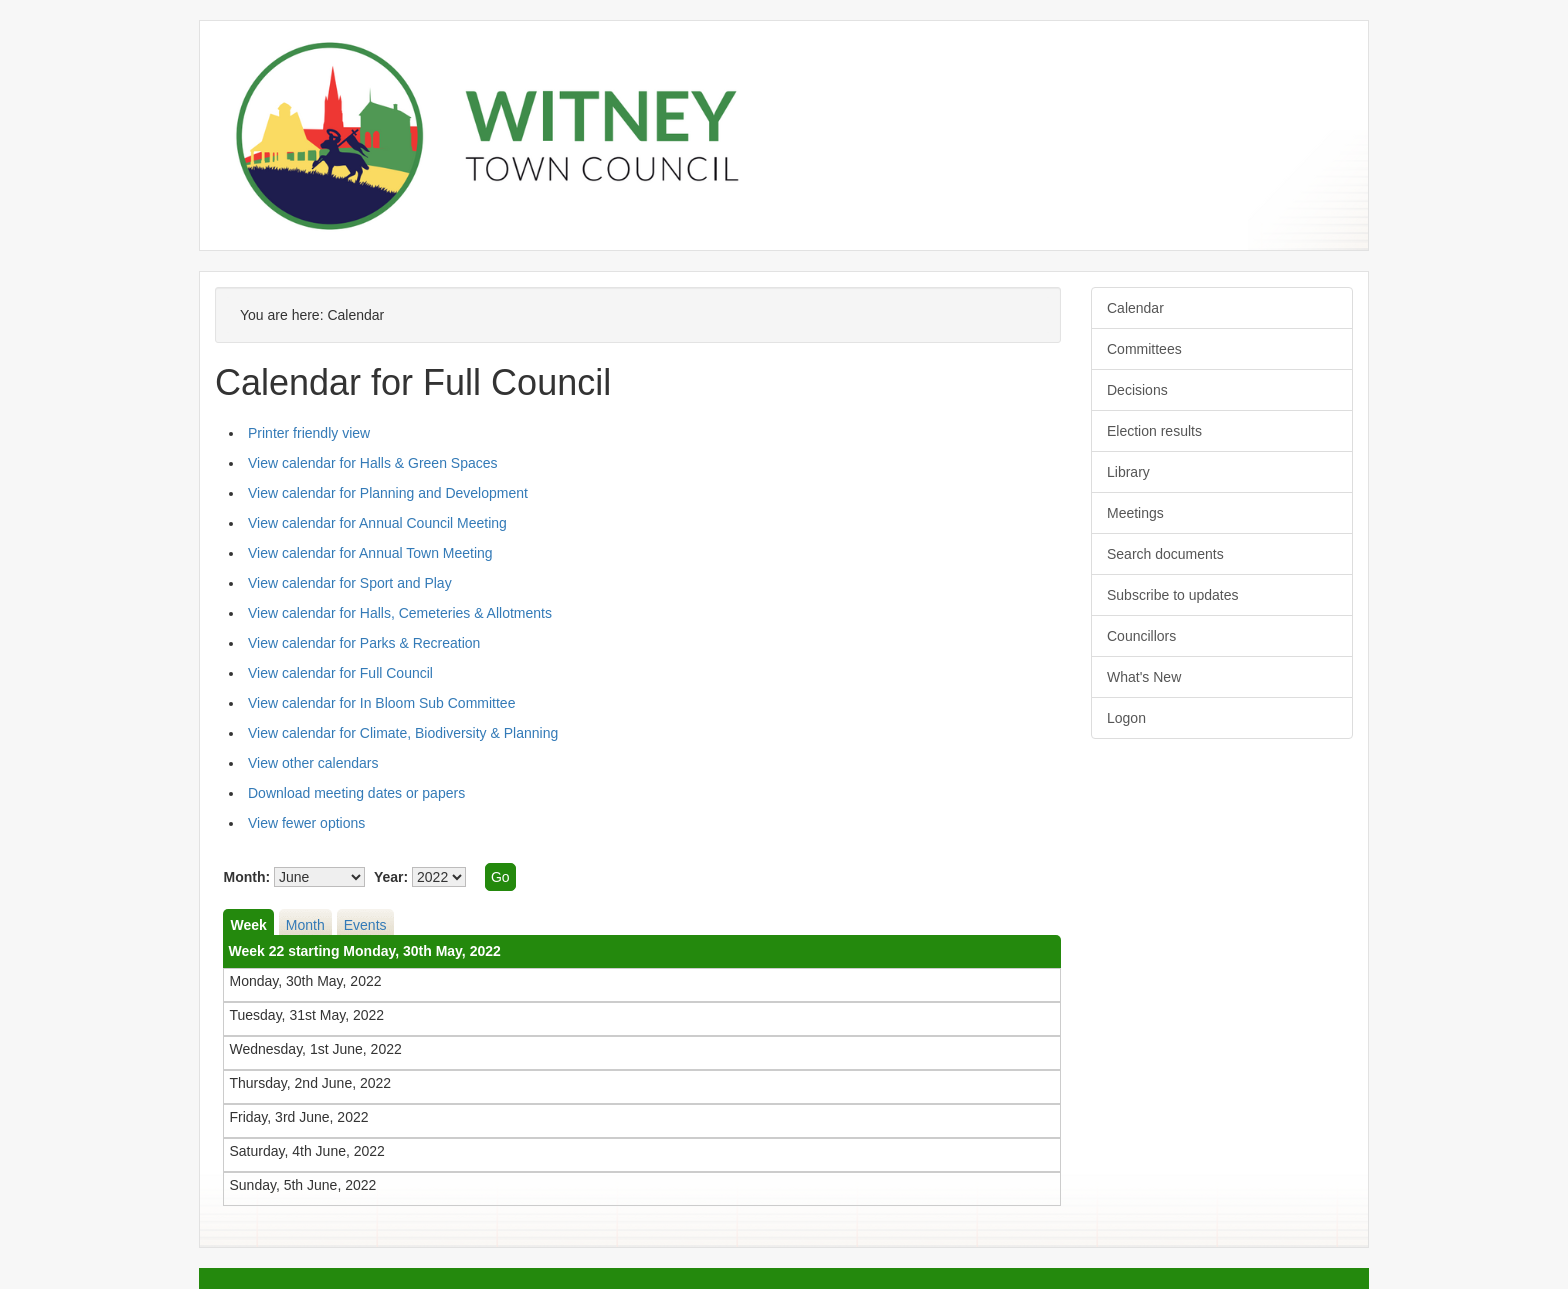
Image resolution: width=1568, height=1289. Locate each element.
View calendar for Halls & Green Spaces (373, 463)
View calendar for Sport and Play (350, 583)
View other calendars (313, 763)
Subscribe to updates (1173, 595)
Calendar (1135, 308)
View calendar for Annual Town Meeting (370, 553)
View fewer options (306, 823)
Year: (391, 877)
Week (248, 925)
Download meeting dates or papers (356, 793)
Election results (1154, 431)
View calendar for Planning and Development (388, 493)
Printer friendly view (309, 433)
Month (305, 925)
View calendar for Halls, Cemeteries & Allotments (400, 613)
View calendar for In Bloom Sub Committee (381, 703)
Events (365, 925)
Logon (1126, 718)
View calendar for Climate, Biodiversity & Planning (403, 733)
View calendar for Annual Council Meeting (377, 523)
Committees (1144, 349)
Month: (246, 877)
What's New (1144, 677)
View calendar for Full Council (340, 673)
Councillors (1141, 636)
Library (1128, 472)
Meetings (1135, 513)
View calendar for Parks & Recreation (364, 643)
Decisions (1137, 390)
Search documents (1165, 554)
